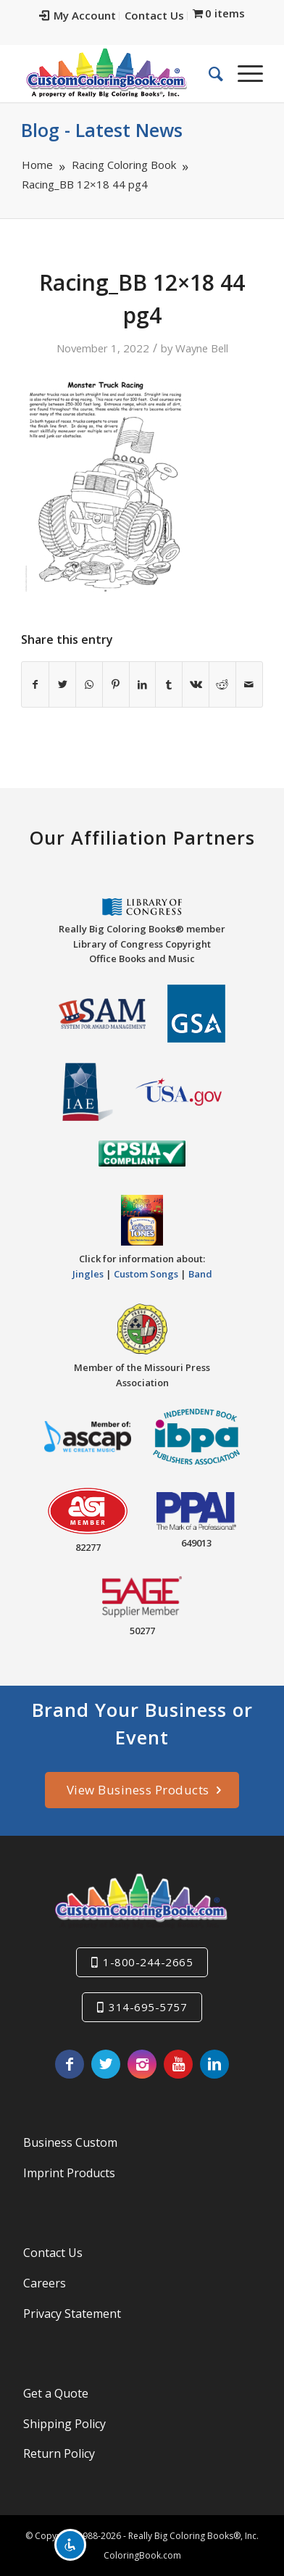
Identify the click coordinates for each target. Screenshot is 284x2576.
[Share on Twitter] (62, 684)
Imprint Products (69, 2173)
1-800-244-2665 (148, 1962)
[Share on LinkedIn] (143, 684)
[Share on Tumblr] (169, 684)
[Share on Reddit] (222, 684)
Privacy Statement (72, 2314)
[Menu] (243, 73)
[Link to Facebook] (69, 2064)
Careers (44, 2283)
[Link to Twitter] (105, 2064)
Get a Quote (55, 2393)
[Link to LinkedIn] (214, 2064)
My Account (77, 15)
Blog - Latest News (102, 129)
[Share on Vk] (196, 684)
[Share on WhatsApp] (89, 684)
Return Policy (59, 2453)
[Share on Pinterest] (116, 684)
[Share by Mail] (249, 684)
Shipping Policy (64, 2424)
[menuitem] (78, 16)
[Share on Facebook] (35, 684)
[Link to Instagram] (142, 2064)
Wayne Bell (201, 348)
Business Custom (70, 2142)
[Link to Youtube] (178, 2064)
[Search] (208, 73)
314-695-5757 (148, 2007)
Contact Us (154, 15)
